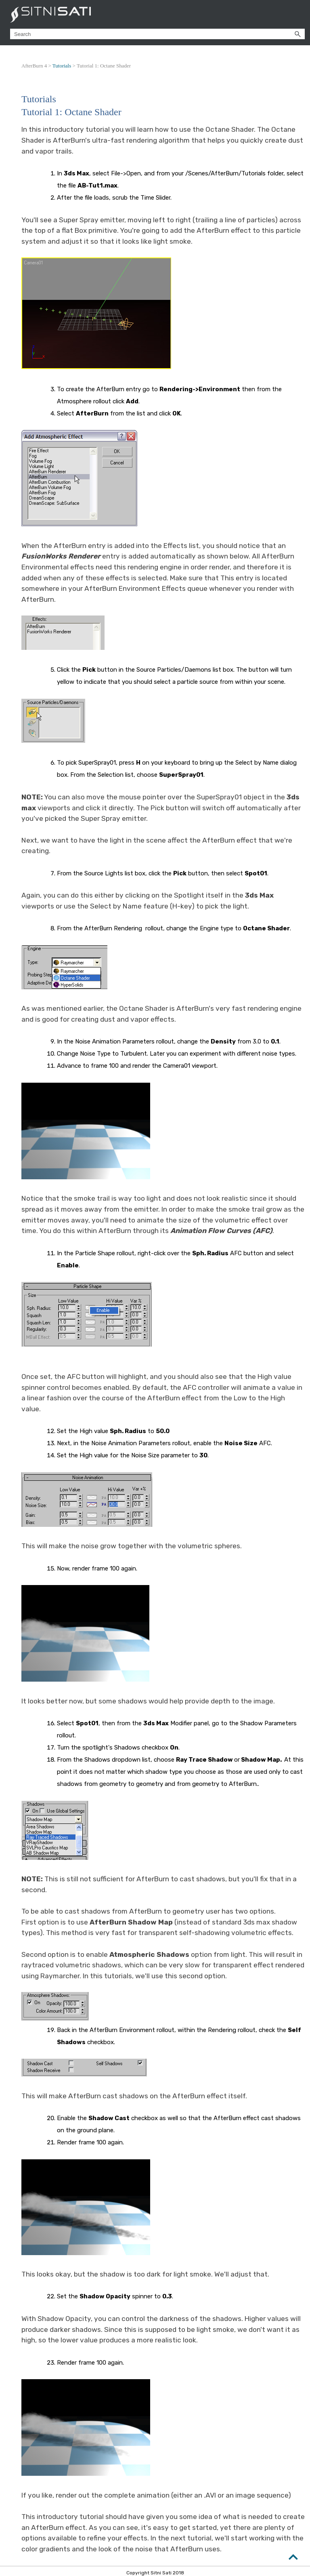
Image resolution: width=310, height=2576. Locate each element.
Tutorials (61, 66)
